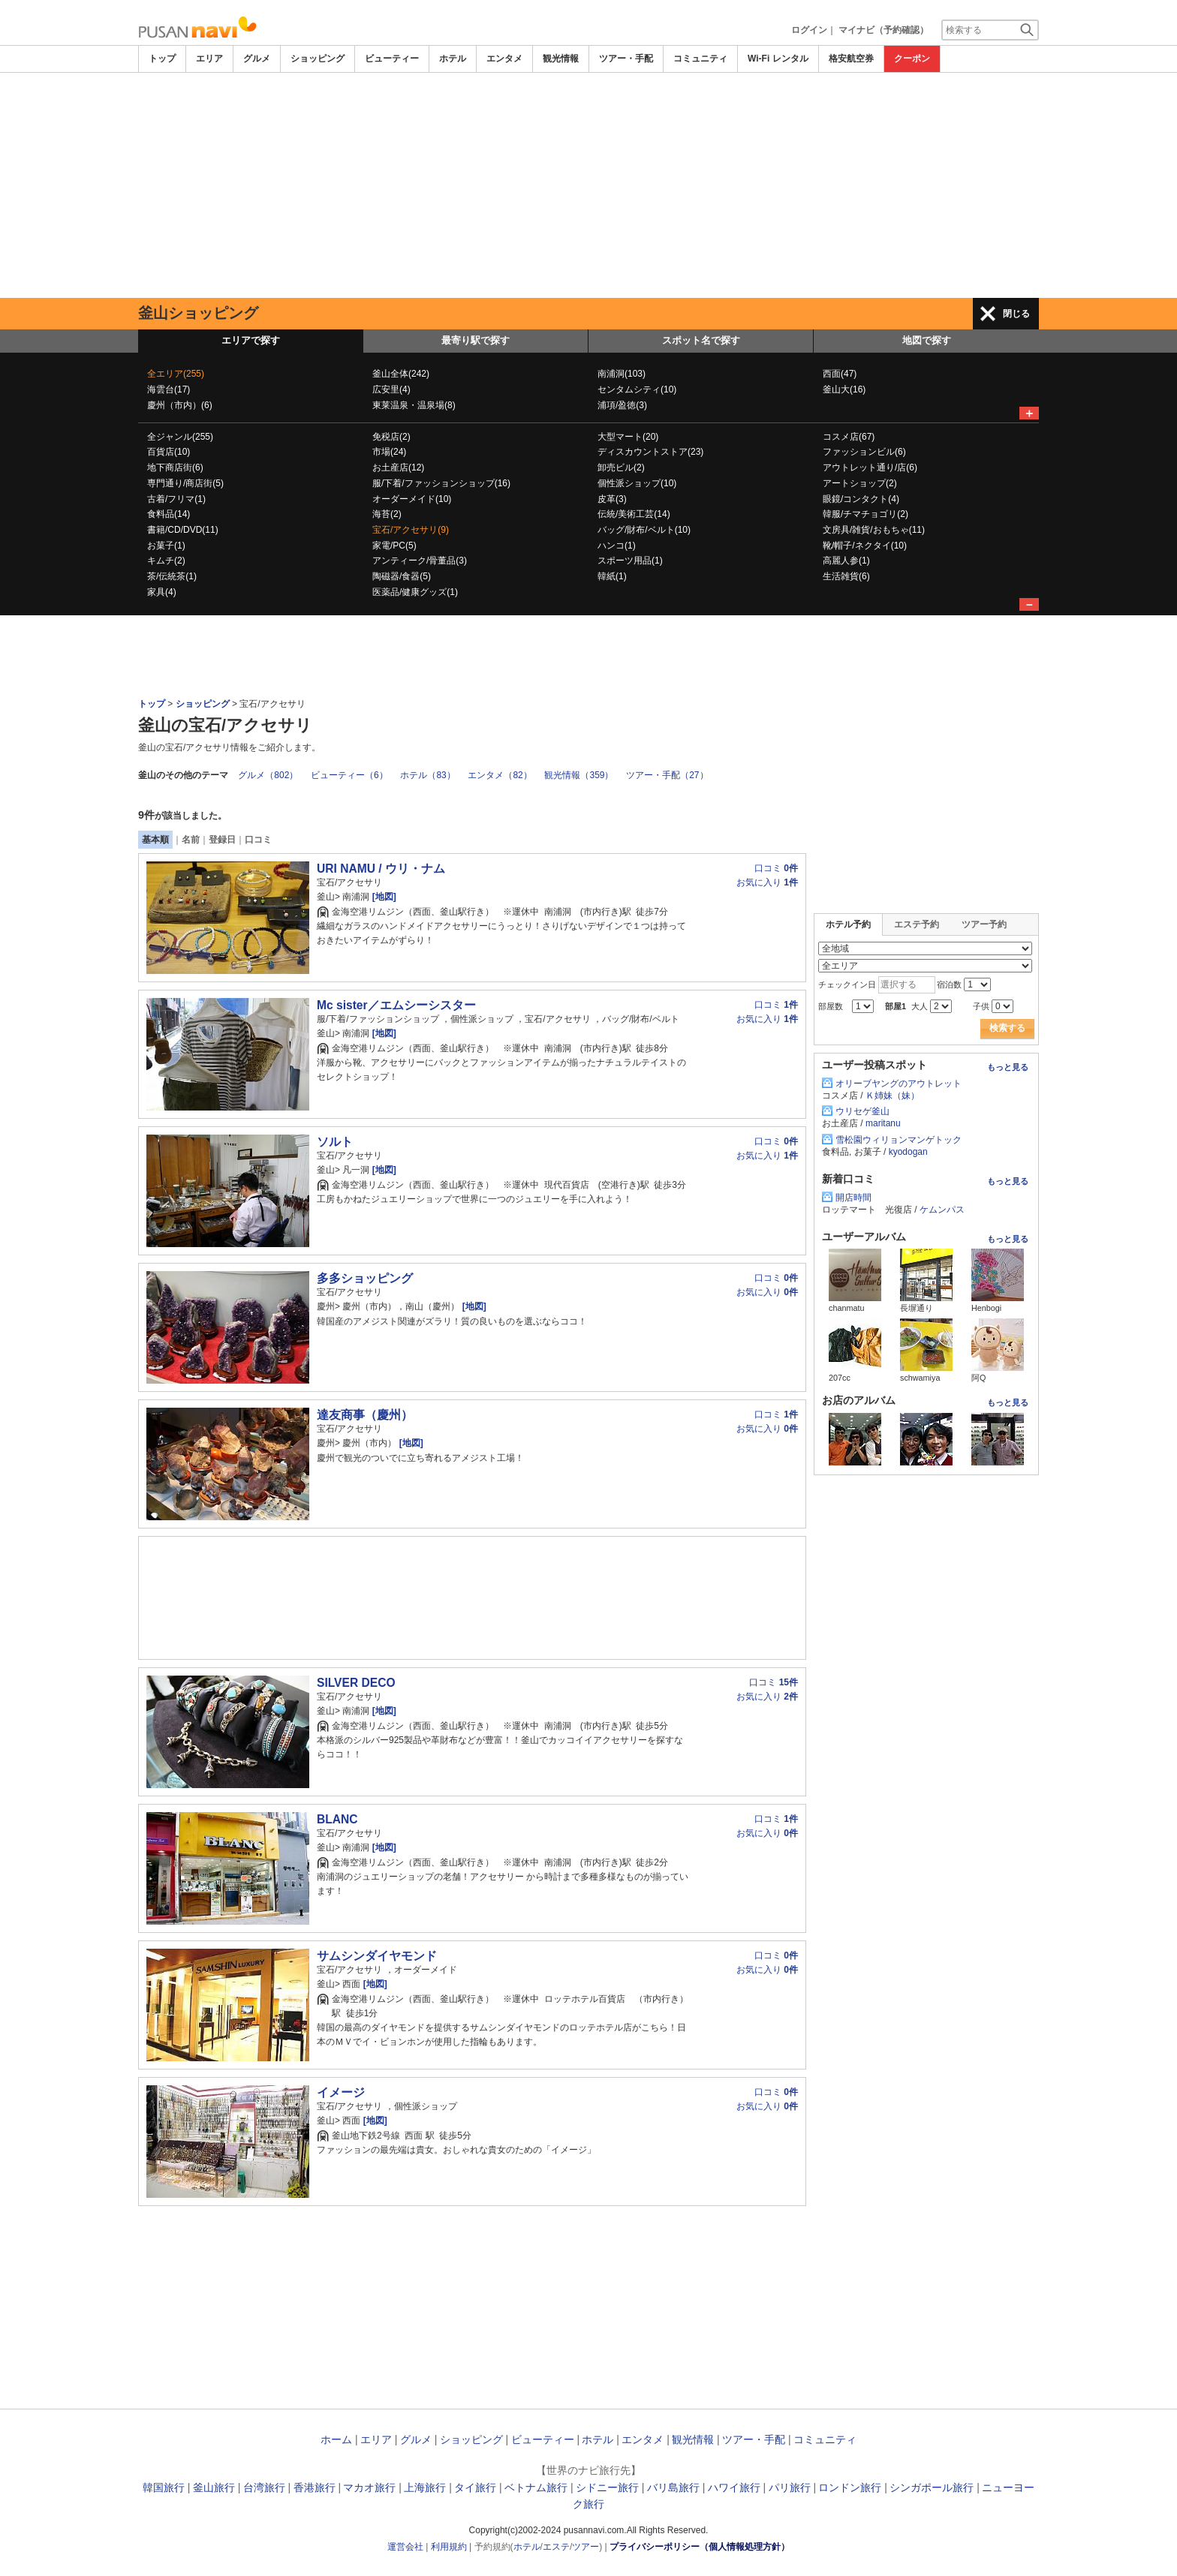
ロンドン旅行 (849, 2487)
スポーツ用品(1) (630, 560)
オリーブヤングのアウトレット (898, 1083)
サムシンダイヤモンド (377, 1955)
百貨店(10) (168, 451)
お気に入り (767, 882)
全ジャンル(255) (180, 436)
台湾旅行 (264, 2487)
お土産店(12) (398, 467)
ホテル (452, 58)
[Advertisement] (588, 185)
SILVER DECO (356, 1682)
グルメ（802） (268, 775)
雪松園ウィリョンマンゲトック (898, 1140)
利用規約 (449, 2546)
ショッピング (317, 58)
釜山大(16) (844, 389)
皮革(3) (612, 499)
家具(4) (161, 592)
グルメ (256, 58)
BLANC (337, 1819)
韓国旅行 (164, 2487)
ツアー (585, 2546)
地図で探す (926, 340)
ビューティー (392, 58)
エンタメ (504, 58)
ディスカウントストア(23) (650, 451)
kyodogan (908, 1152)
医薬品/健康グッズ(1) (415, 592)
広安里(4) (391, 389)
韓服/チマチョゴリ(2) (865, 514)
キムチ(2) (166, 560)
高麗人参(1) (846, 560)
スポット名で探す (701, 340)
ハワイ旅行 (734, 2487)
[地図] (382, 896)
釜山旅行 (214, 2487)
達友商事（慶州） (365, 1414)
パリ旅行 (790, 2487)
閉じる (1016, 313)
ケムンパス (942, 1209)
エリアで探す (250, 340)
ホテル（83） (427, 775)
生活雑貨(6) (846, 576)
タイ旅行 (475, 2487)
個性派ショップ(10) (637, 483)
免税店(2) (391, 436)
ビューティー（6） (349, 775)
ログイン (809, 30)
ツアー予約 (984, 924)
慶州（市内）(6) (179, 405)
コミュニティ (700, 58)
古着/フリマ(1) (176, 499)
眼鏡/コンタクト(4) (861, 499)
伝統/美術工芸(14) (634, 514)
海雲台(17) (168, 389)
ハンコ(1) (617, 545)
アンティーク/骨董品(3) (419, 560)
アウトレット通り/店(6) (870, 467)
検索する (1007, 1028)
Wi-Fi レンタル (778, 58)
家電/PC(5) (394, 545)
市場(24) (389, 451)
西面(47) (839, 373)
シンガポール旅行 (932, 2487)
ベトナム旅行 (535, 2487)
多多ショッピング (365, 1278)
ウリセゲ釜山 (862, 1111)
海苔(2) (387, 514)
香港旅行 (314, 2487)
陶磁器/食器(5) (401, 576)
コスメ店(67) (848, 436)
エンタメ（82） (499, 775)
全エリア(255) (175, 373)
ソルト (335, 1141)
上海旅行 (425, 2487)
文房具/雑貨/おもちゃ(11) (874, 530)
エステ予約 (916, 924)
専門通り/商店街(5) (185, 483)
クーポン (912, 58)
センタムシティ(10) (637, 389)
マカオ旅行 (369, 2487)
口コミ (258, 839)
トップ (162, 58)
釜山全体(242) (400, 373)
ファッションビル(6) (864, 451)
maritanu (883, 1123)
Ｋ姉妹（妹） (892, 1095)
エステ (556, 2546)
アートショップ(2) (860, 483)
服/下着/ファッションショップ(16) (441, 483)
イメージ (341, 2092)
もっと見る (1007, 1067)
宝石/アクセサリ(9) (410, 530)
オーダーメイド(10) (411, 499)
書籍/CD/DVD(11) (182, 530)
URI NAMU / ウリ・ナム (381, 868)
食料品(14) (168, 514)
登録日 (222, 839)
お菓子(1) (166, 545)
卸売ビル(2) (621, 467)
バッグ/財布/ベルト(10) (644, 530)
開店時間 (853, 1197)
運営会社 (405, 2546)
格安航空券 (851, 58)
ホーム (336, 2439)
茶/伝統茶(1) (172, 576)
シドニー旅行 (607, 2487)
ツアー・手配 (626, 58)
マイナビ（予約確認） (883, 30)
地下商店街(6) (175, 467)
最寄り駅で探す (475, 340)
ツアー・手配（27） (667, 775)
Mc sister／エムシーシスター (396, 1005)
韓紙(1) (612, 576)
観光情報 (561, 58)
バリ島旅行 (673, 2487)
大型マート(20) (628, 436)
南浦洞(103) (622, 373)
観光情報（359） (578, 775)
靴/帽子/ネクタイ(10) (865, 545)
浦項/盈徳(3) (622, 405)
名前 (191, 839)
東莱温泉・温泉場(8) (414, 405)
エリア (209, 58)
